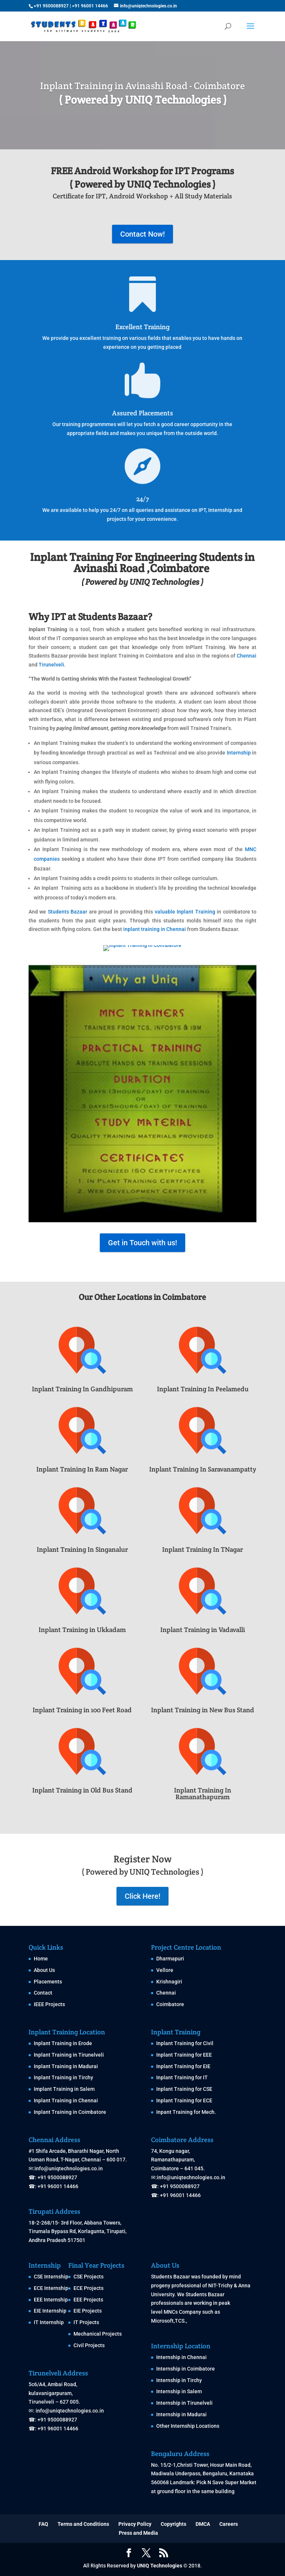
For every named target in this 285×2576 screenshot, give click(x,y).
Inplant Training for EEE (184, 2055)
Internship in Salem (179, 2391)
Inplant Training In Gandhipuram (82, 1389)
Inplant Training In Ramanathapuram (202, 1793)
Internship (239, 753)
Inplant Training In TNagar (202, 1549)
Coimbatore (170, 2004)
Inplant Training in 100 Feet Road (82, 1710)
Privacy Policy (134, 2524)
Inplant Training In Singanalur (82, 1549)
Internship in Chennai (181, 2357)
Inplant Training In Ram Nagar (82, 1469)
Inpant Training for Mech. (186, 2112)
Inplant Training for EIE (183, 2066)
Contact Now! (142, 234)
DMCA (203, 2524)
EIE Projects (87, 2311)
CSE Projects (88, 2277)
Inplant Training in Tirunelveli (69, 2055)
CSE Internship (51, 2277)
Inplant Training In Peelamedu (203, 1389)
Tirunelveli (51, 665)
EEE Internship (51, 2300)
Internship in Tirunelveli (184, 2403)
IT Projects (86, 2322)
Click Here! (142, 1896)
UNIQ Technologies (159, 2566)
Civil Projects (89, 2345)
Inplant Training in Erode (63, 2043)
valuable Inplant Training (185, 912)
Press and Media (138, 2533)
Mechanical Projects (97, 2334)
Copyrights (173, 2524)
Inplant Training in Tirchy (63, 2077)
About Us (44, 1970)
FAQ (43, 2524)
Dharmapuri (170, 1959)
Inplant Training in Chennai (66, 2100)
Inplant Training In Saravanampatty (202, 1469)
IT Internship (49, 2322)
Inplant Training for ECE (184, 2100)
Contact (43, 1993)
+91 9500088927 (51, 6)
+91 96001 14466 (90, 6)
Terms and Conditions (83, 2524)
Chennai (246, 656)
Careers (228, 2524)
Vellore (164, 1970)
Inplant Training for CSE (184, 2089)
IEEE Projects (49, 2004)
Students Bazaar (68, 912)
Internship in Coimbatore (185, 2369)
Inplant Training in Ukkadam (82, 1629)
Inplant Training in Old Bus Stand (82, 1790)
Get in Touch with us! (142, 1242)
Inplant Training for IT (182, 2077)
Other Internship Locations (187, 2426)
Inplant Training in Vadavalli (202, 1629)
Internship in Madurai (181, 2414)
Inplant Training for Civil (184, 2043)
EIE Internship (50, 2311)
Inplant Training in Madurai (66, 2066)
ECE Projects (88, 2288)
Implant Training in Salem (64, 2089)
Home (41, 1959)
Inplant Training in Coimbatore (70, 2112)
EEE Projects (88, 2300)
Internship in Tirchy (179, 2380)
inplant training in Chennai (154, 929)
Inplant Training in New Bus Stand (202, 1710)
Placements (48, 1982)
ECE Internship (51, 2288)
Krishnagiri (169, 1982)
